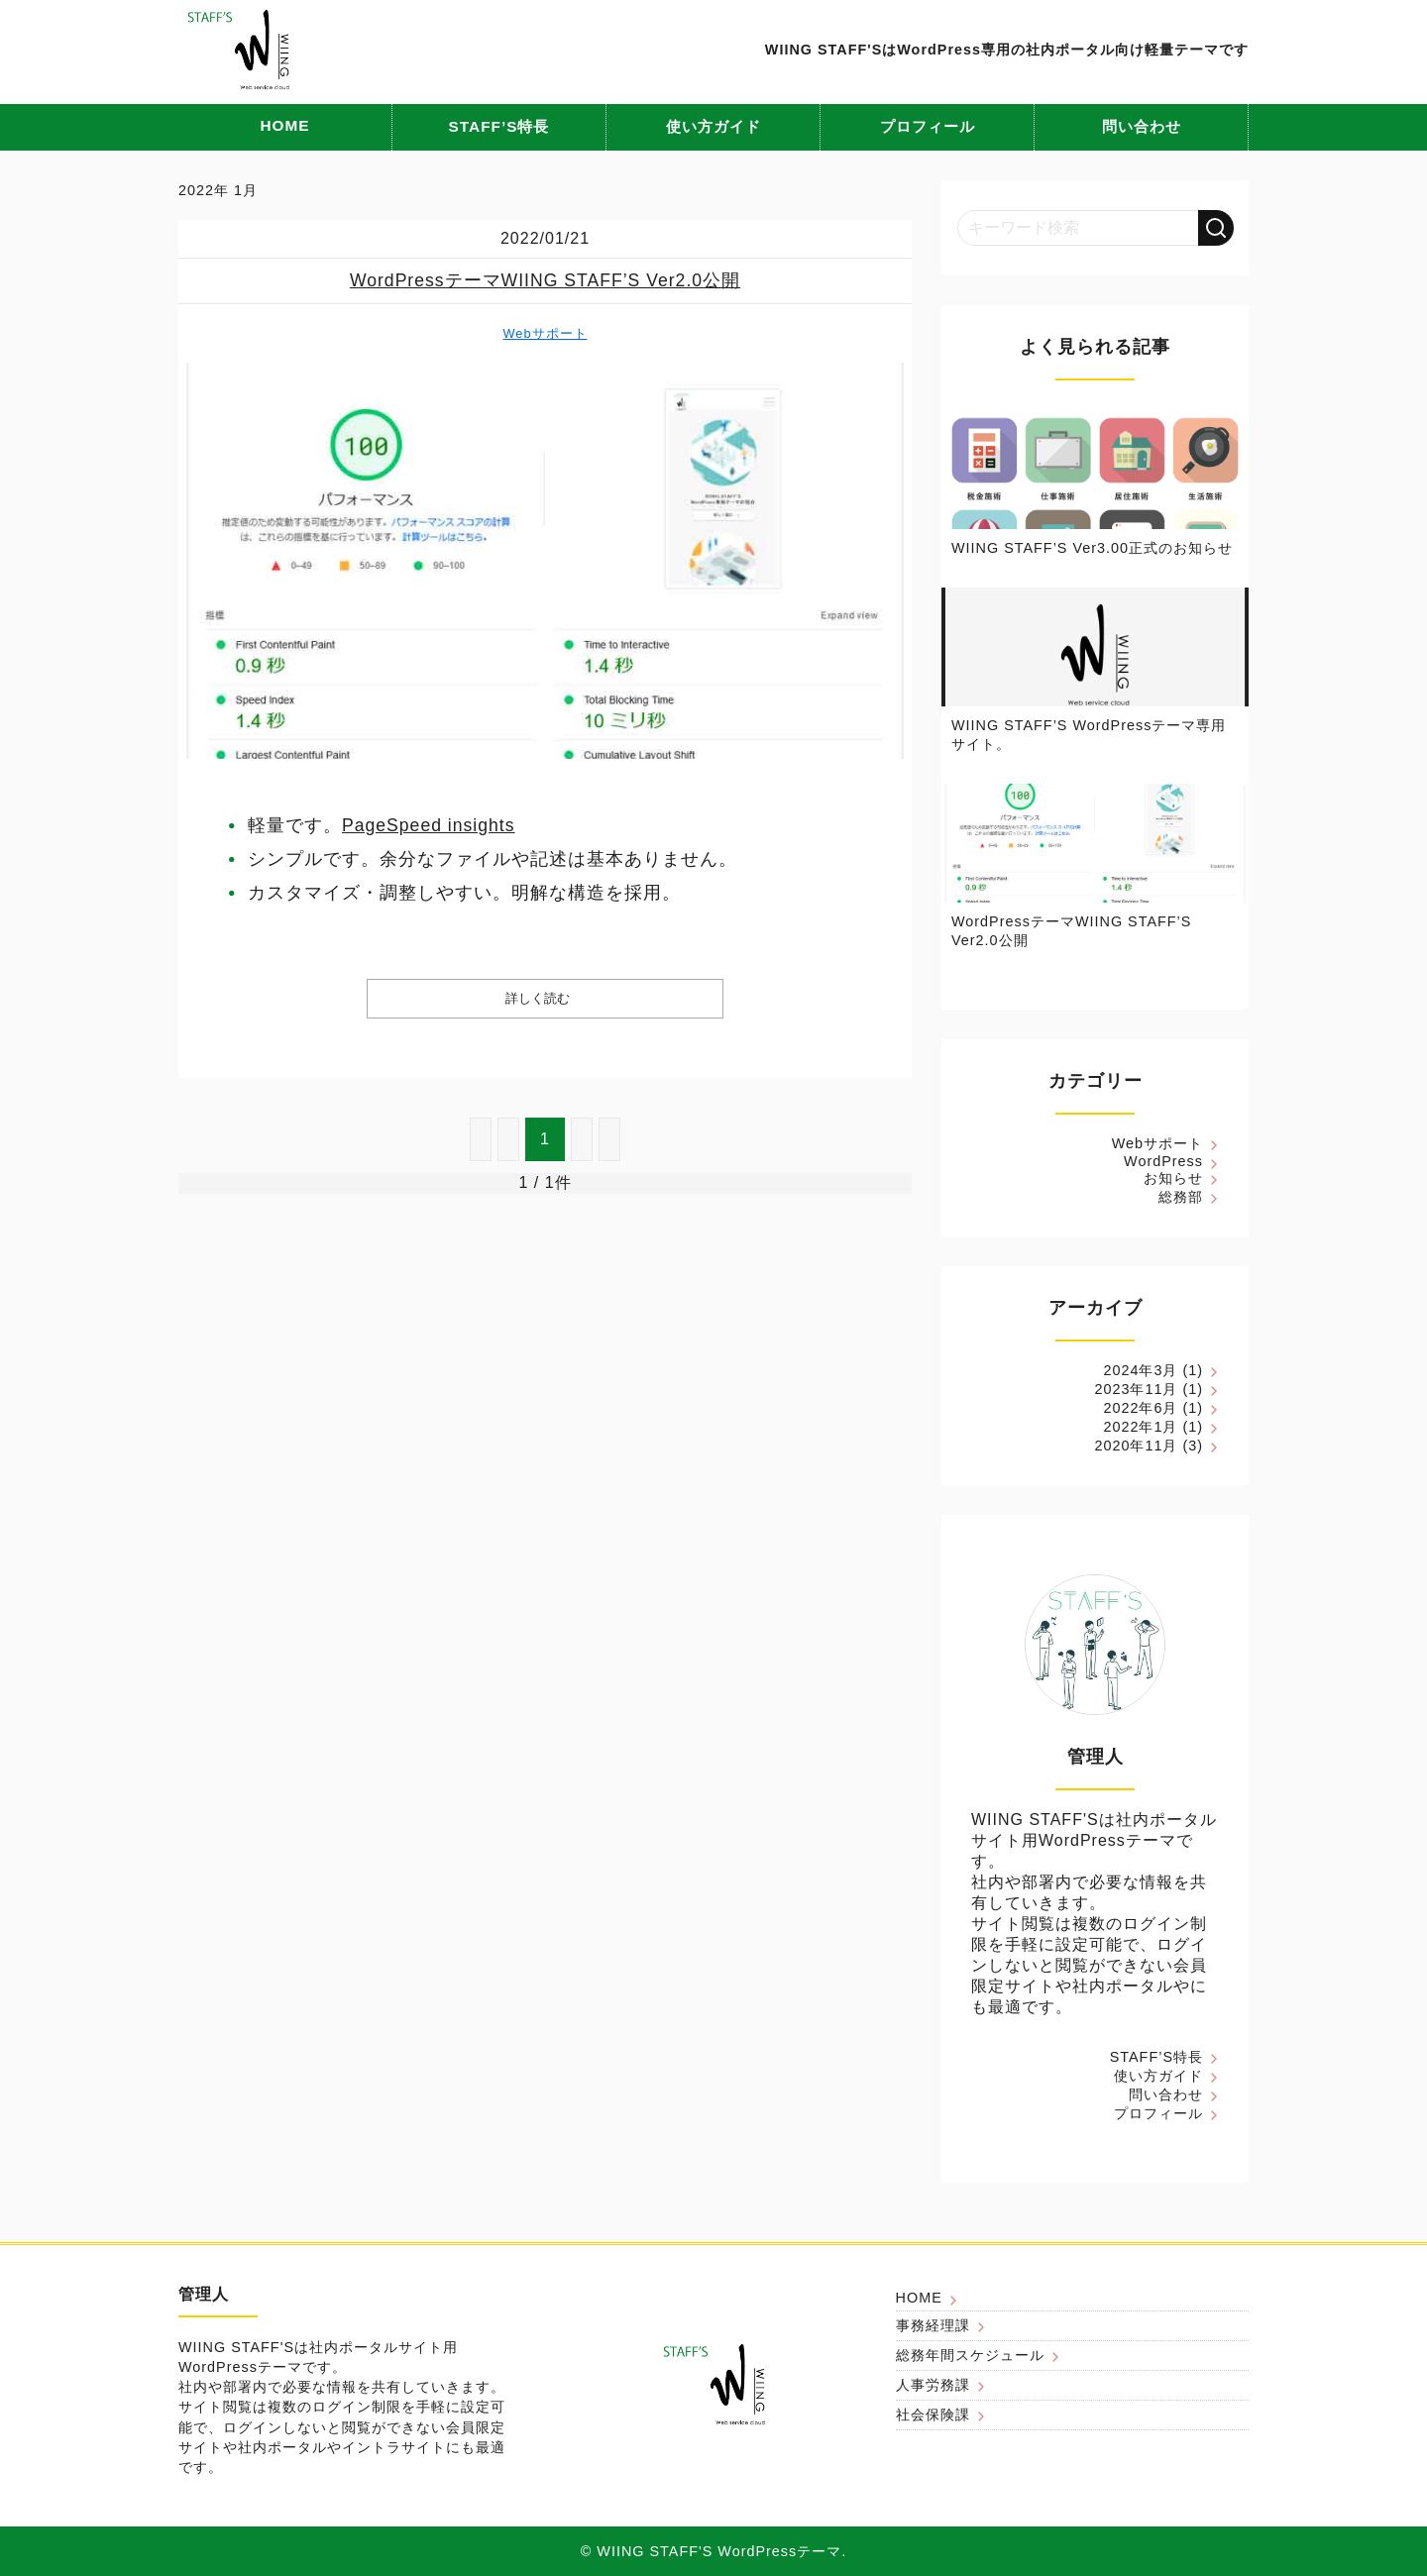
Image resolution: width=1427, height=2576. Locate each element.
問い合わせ (1141, 126)
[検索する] (1216, 228)
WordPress (1163, 1161)
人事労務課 (933, 2385)
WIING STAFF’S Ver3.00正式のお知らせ (1092, 548)
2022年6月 (1140, 1408)
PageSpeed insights (428, 825)
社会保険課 (933, 2414)
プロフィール (927, 126)
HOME (284, 125)
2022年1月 (1140, 1427)
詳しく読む (537, 998)
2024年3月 (1140, 1370)
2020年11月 (1135, 1445)
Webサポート (544, 333)
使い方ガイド (713, 126)
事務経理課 (933, 2325)
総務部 (1180, 1197)
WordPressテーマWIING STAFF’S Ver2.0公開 (545, 280)
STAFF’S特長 (499, 126)
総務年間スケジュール (970, 2355)
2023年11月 (1135, 1389)
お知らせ (1173, 1178)
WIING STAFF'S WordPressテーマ (719, 2551)
